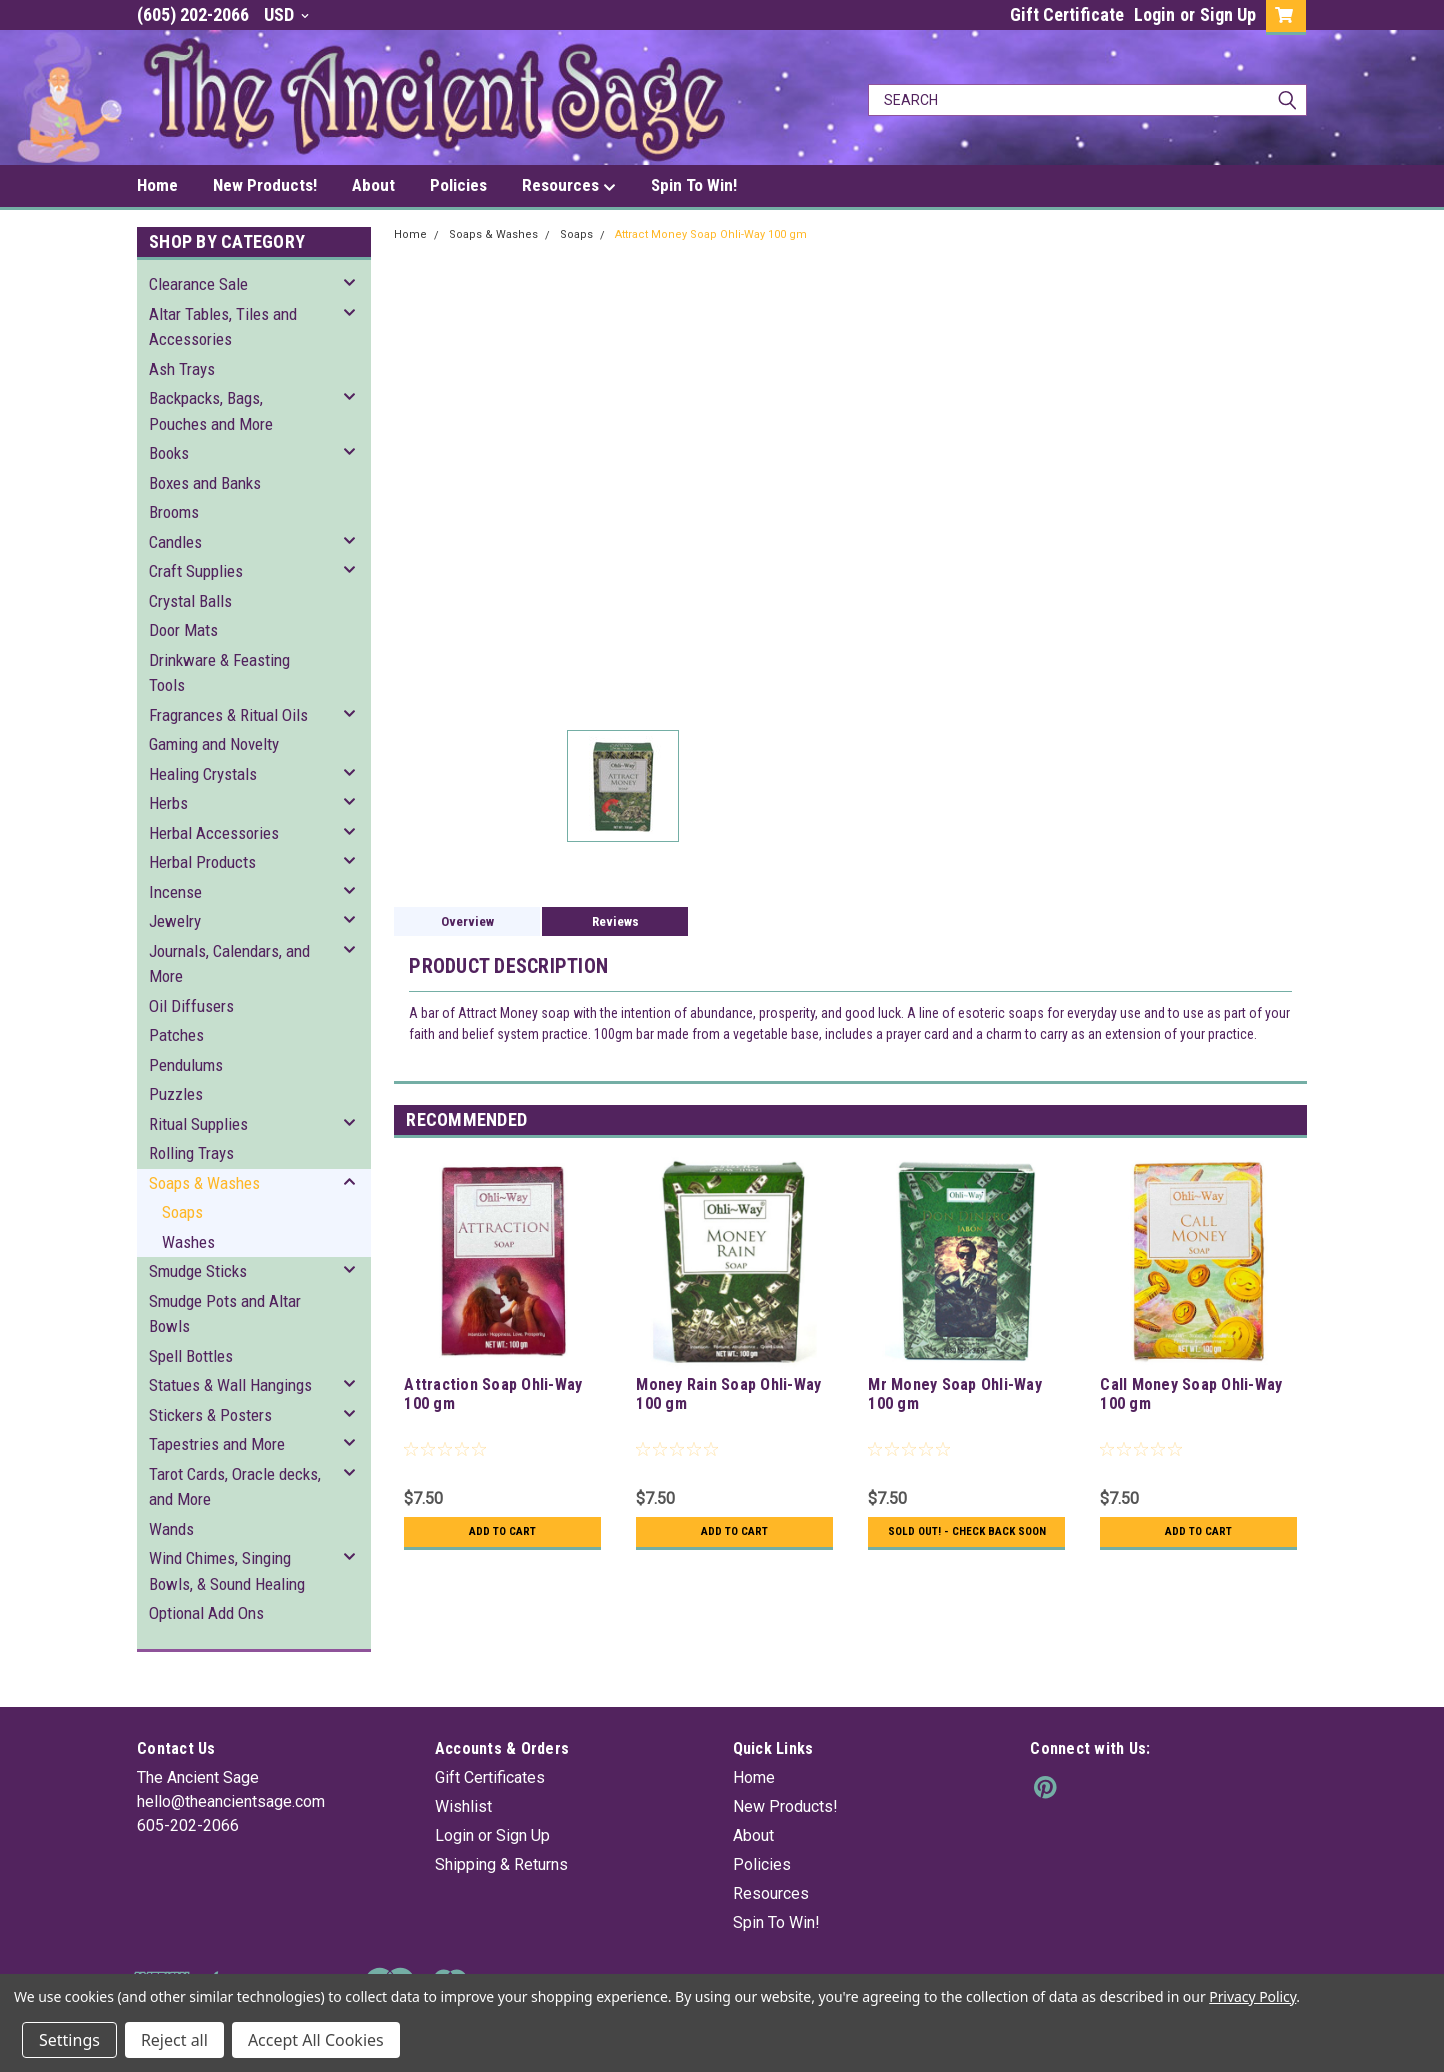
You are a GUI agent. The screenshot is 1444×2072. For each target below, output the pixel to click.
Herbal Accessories (214, 833)
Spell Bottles (191, 1356)
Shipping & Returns (501, 1864)
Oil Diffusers (191, 1006)
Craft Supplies (196, 571)
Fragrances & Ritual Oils (228, 715)
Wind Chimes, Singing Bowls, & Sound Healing (227, 1571)
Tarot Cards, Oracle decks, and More (235, 1487)
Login (1154, 14)
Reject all (174, 2040)
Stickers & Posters (210, 1415)
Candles (175, 542)
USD (286, 14)
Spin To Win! (694, 185)
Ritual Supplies (198, 1124)
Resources (569, 186)
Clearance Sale (198, 284)
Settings (69, 2040)
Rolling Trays (191, 1153)
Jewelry (175, 921)
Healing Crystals (203, 774)
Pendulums (186, 1065)
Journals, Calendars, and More (229, 964)
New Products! (265, 185)
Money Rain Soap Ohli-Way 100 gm (728, 1394)
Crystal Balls (190, 601)
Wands (171, 1529)
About (373, 185)
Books (169, 453)
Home (157, 185)
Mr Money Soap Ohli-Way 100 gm (955, 1394)
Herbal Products (202, 862)
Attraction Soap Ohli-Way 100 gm (493, 1394)
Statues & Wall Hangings (230, 1385)
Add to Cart (502, 1532)
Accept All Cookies (316, 2040)
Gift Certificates (490, 1777)
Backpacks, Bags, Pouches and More (211, 411)
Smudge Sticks (198, 1271)
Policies (458, 185)
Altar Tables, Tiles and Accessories (223, 327)
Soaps (182, 1212)
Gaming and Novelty (214, 744)
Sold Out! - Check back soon (966, 1539)
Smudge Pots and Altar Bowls (225, 1314)
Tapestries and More (217, 1444)
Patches (176, 1035)
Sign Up (1228, 14)
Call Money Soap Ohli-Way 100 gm (1191, 1394)
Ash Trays (182, 369)
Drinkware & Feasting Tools (219, 673)
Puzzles (176, 1094)
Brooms (174, 512)
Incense (175, 892)
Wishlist (463, 1806)
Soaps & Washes (204, 1183)
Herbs (168, 803)
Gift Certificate (1067, 14)
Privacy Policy (1252, 1996)
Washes (188, 1242)
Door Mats (183, 630)
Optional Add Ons (206, 1613)
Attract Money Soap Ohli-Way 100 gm (711, 234)
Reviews (615, 921)
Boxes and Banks (205, 483)
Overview (467, 921)
